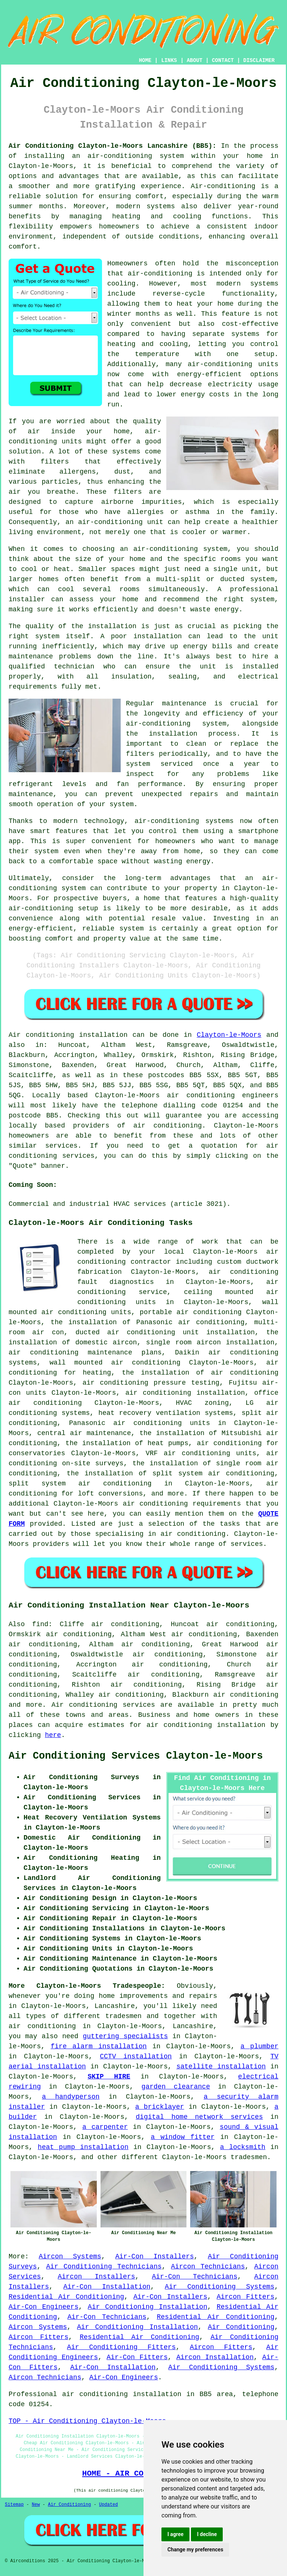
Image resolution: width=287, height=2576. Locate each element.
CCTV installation (136, 2056)
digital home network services (199, 2117)
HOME (145, 60)
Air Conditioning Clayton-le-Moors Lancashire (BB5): (112, 146)
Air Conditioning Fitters (121, 2347)
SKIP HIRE (108, 2076)
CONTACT (223, 60)
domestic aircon (106, 1342)
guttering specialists (125, 2036)
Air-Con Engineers (43, 2307)
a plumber (259, 2046)
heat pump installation (83, 2147)
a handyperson (70, 2097)
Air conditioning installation (68, 1035)
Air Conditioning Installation (147, 2307)
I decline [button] (207, 2534)
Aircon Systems (70, 2256)
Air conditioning (84, 1705)
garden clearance (176, 2086)
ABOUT (195, 60)
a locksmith (242, 2147)
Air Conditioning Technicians (104, 2266)
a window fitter (183, 2137)
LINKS (169, 60)
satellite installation (221, 2066)
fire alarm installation (98, 2046)
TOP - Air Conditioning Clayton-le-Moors (87, 2421)
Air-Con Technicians (195, 2276)
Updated (108, 2504)
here (53, 1735)
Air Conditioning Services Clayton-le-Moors (136, 1756)
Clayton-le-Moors (229, 1035)
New (36, 2504)
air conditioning (167, 1125)
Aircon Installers (96, 2276)
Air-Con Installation (107, 2286)
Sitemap (14, 2504)
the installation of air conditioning (200, 1372)
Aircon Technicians (208, 2266)
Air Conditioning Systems (219, 2286)
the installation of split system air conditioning (171, 1473)
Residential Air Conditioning (66, 2297)
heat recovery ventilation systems (165, 1413)
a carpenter (105, 2127)
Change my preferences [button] (195, 2549)
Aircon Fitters (246, 2297)
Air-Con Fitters (137, 2357)
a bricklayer (159, 2107)
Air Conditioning (241, 2327)
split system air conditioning (80, 1483)
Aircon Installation (215, 2357)
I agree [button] (175, 2534)
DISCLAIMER (259, 60)
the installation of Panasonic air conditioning (147, 1322)
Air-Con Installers (154, 2256)
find (40, 1624)
